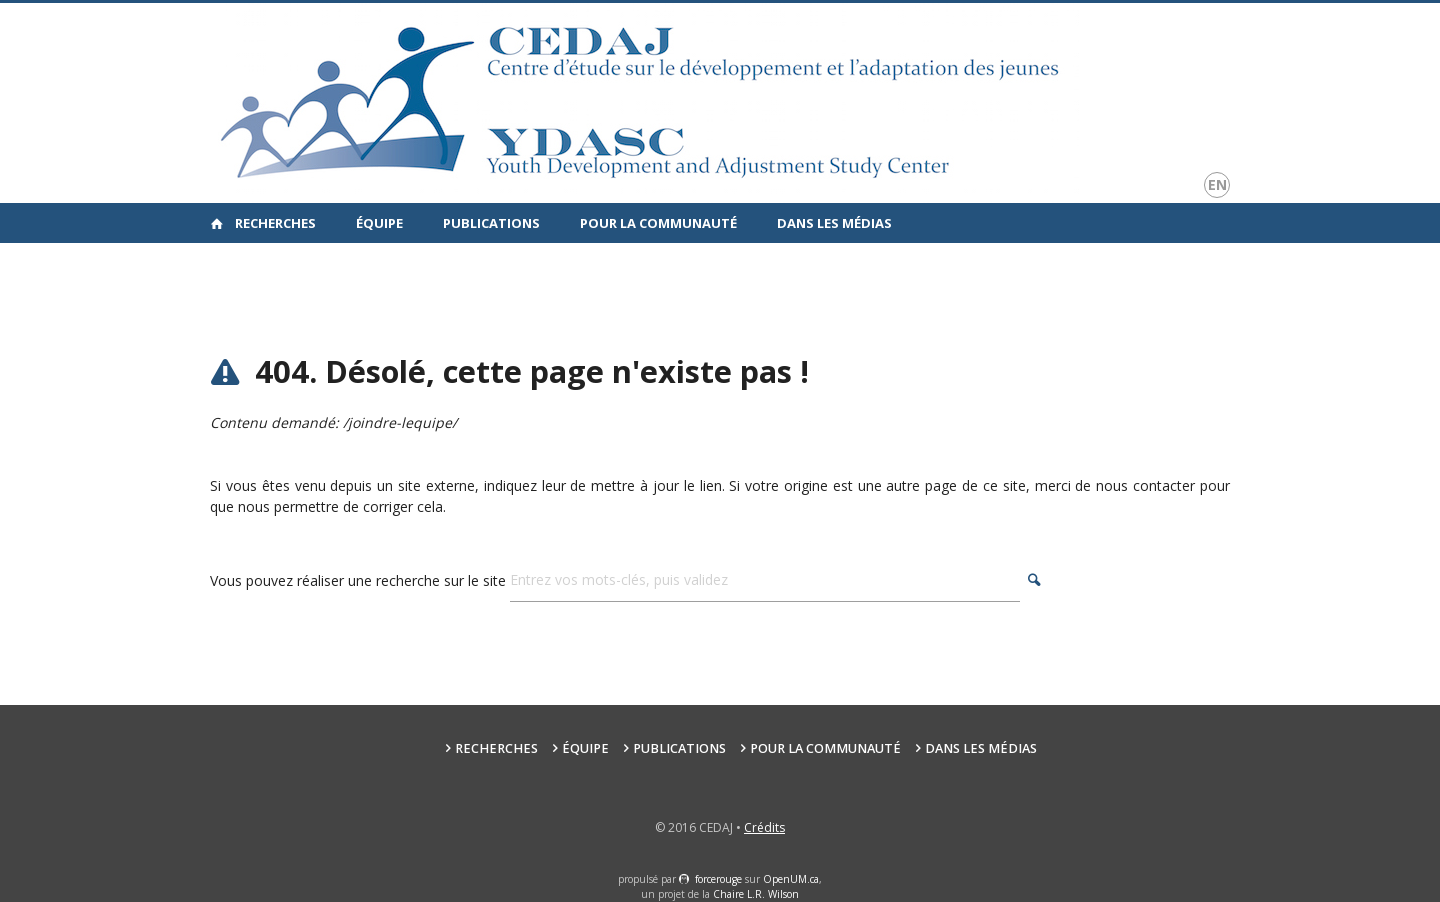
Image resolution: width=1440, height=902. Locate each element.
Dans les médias (834, 223)
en (1217, 184)
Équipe (379, 223)
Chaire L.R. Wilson (756, 894)
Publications (491, 223)
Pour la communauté (658, 223)
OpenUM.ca (791, 879)
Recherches (275, 223)
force (718, 879)
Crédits (764, 827)
